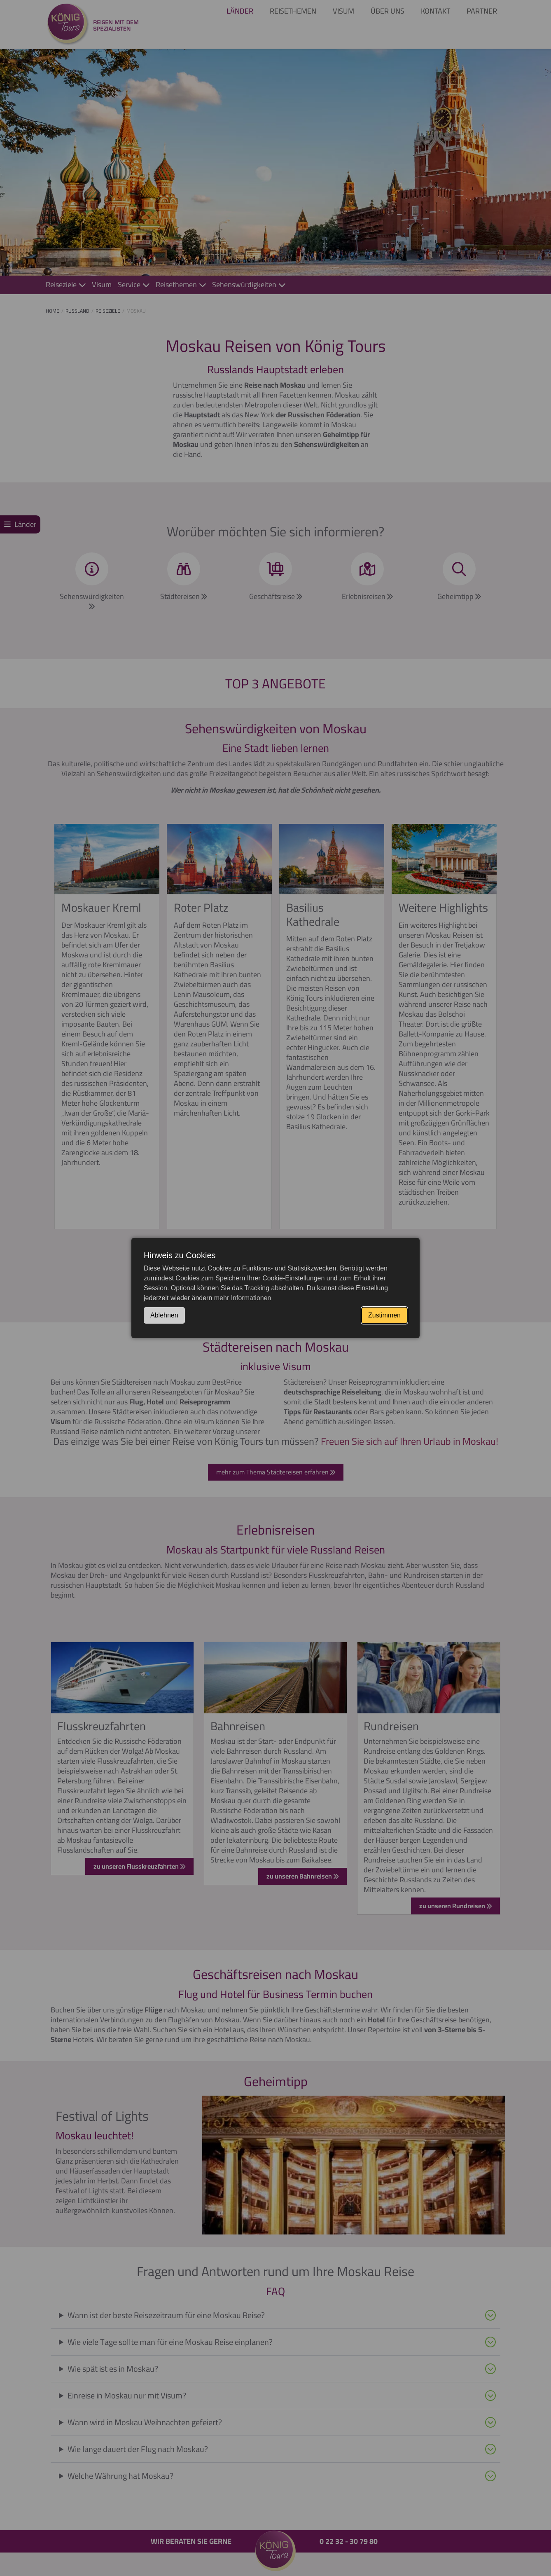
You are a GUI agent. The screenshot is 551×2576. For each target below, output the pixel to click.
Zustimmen (384, 1315)
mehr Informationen (242, 1297)
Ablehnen (164, 1315)
